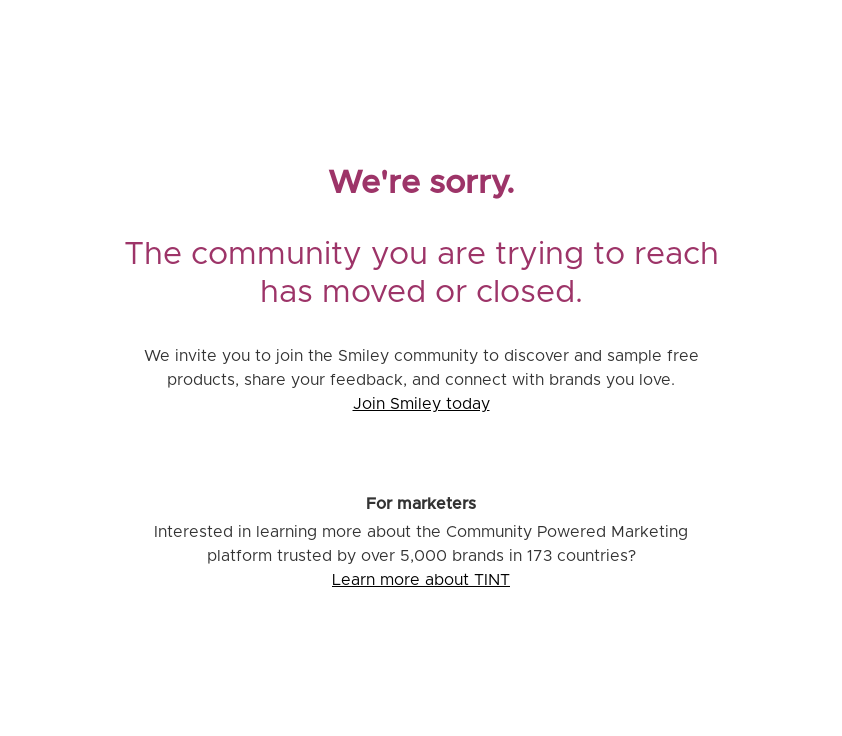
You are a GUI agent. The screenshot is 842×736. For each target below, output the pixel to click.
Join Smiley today (421, 404)
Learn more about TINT (421, 580)
